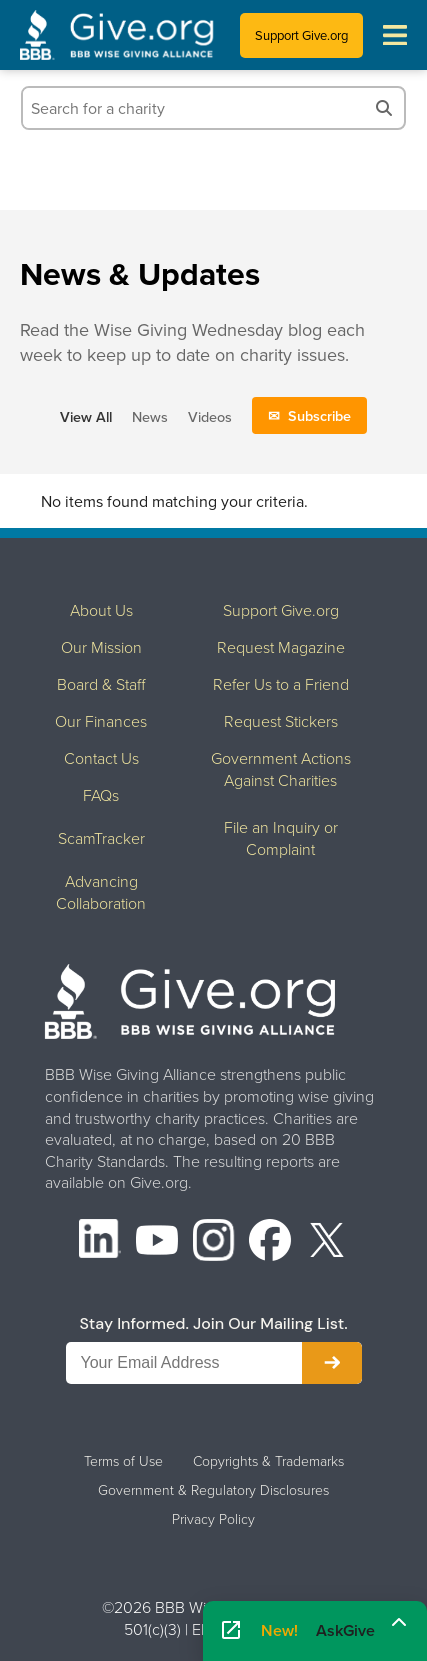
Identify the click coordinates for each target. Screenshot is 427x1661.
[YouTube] (157, 1242)
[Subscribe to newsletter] (332, 1363)
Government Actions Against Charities (281, 769)
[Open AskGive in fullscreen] (231, 1631)
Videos (210, 416)
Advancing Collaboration (101, 892)
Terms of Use (123, 1461)
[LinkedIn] (100, 1242)
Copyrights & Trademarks (268, 1461)
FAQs (101, 795)
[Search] (384, 108)
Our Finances (101, 721)
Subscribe (319, 415)
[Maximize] (399, 1624)
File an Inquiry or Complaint (281, 838)
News (150, 416)
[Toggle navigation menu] (395, 35)
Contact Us (101, 758)
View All (86, 416)
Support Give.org (301, 35)
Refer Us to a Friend (281, 684)
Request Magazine (281, 647)
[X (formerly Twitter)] (327, 1242)
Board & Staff (101, 684)
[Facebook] (270, 1242)
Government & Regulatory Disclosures (213, 1490)
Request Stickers (281, 721)
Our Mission (101, 647)
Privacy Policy (213, 1519)
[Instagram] (214, 1242)
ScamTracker (101, 838)
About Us (101, 610)
